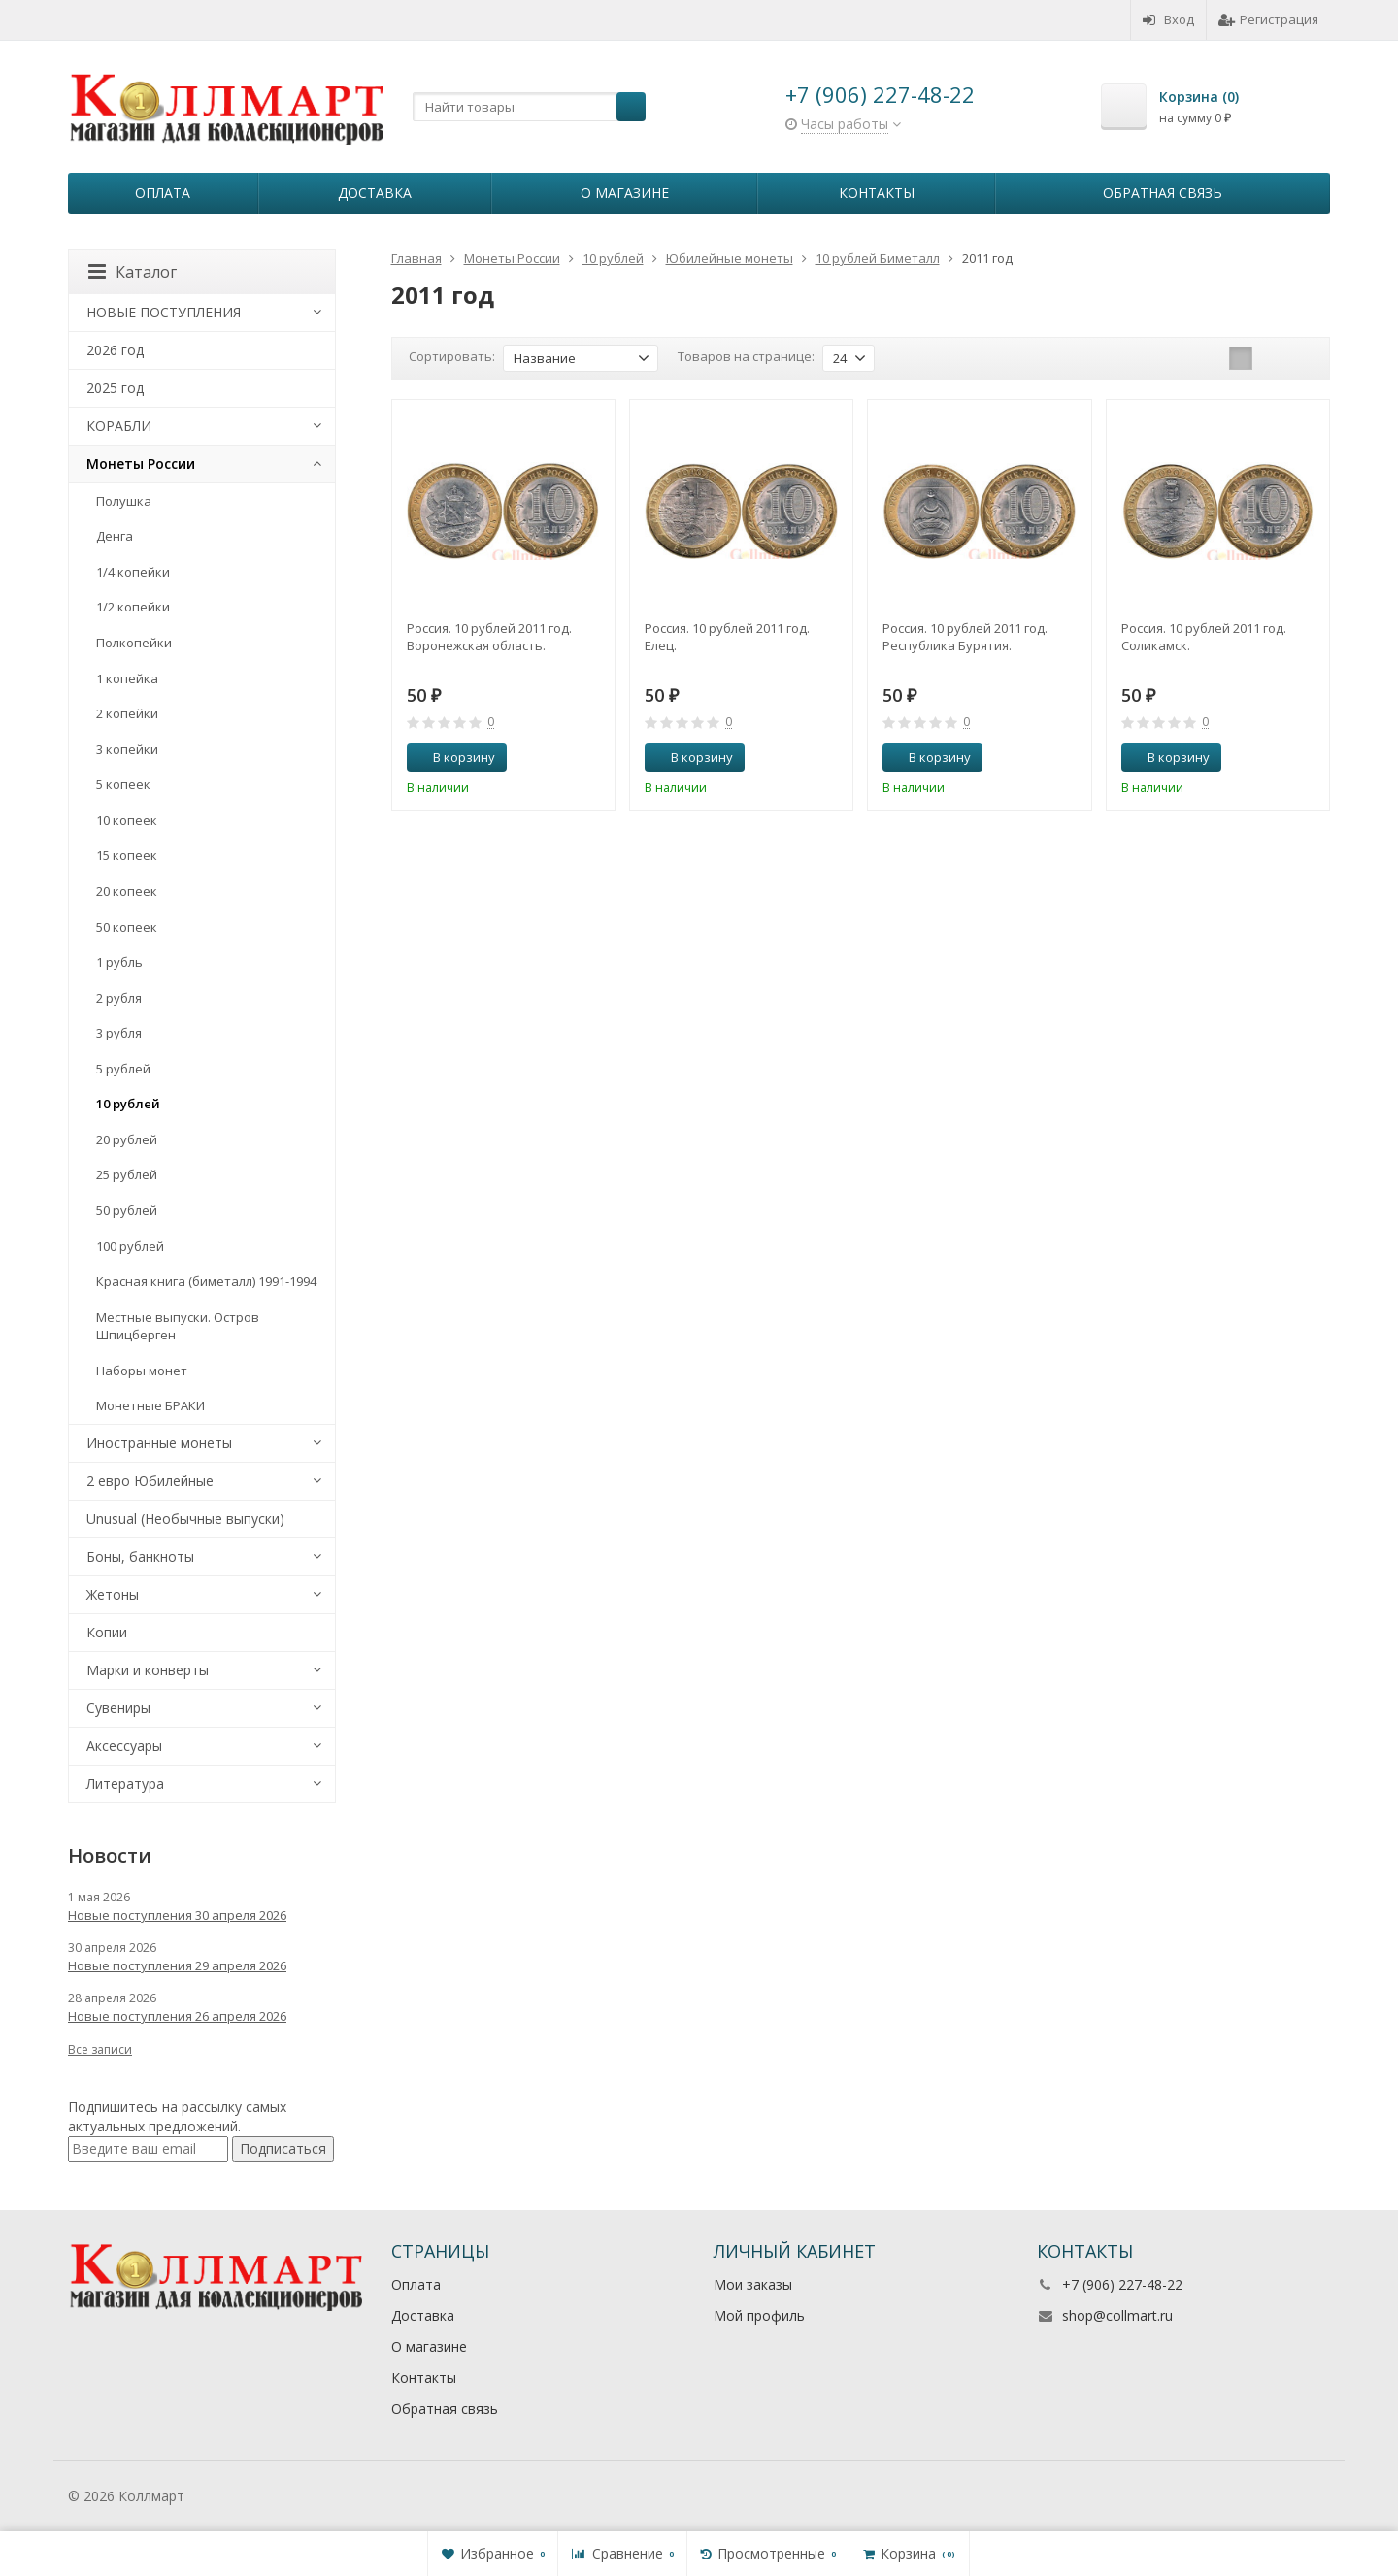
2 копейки (127, 713)
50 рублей (126, 1210)
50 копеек (126, 927)
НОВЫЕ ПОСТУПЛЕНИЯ (163, 312)
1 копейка (127, 678)
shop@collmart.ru (1117, 2315)
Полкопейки (134, 642)
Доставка (375, 192)
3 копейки (127, 749)
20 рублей (126, 1139)
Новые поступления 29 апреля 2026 (177, 1965)
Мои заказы (753, 2284)
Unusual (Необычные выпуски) (185, 1518)
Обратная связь (1162, 192)
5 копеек (123, 784)
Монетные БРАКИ (150, 1405)
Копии (106, 1632)
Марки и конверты (147, 1670)
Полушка (123, 501)
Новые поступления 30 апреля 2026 (177, 1915)
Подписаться (283, 2148)
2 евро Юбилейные (150, 1480)
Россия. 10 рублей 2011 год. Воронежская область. (489, 636)
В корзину (453, 757)
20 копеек (126, 891)
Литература (125, 1783)
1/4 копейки (133, 571)
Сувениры (118, 1708)
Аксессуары (124, 1745)
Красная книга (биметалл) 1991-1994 (206, 1281)
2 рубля (119, 998)
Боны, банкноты (140, 1556)
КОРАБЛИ (118, 425)
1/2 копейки (133, 606)
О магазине (625, 192)
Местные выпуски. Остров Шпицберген (177, 1326)
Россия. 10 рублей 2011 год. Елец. (727, 636)
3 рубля (119, 1032)
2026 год (115, 350)
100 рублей (130, 1246)
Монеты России (140, 463)
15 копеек (126, 855)
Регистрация (1268, 19)
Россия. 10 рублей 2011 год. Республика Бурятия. (965, 636)
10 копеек (126, 820)
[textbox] (529, 106)
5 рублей (123, 1068)
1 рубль (119, 962)
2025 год (115, 388)
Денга (114, 536)
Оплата (162, 192)
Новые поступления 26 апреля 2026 (177, 2016)
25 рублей (126, 1174)
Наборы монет (141, 1370)
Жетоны (112, 1594)
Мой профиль (759, 2315)
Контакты (877, 192)
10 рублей (128, 1103)
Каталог (132, 271)
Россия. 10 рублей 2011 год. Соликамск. (1203, 636)
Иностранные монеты (159, 1443)
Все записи (100, 2049)
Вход (1168, 19)
